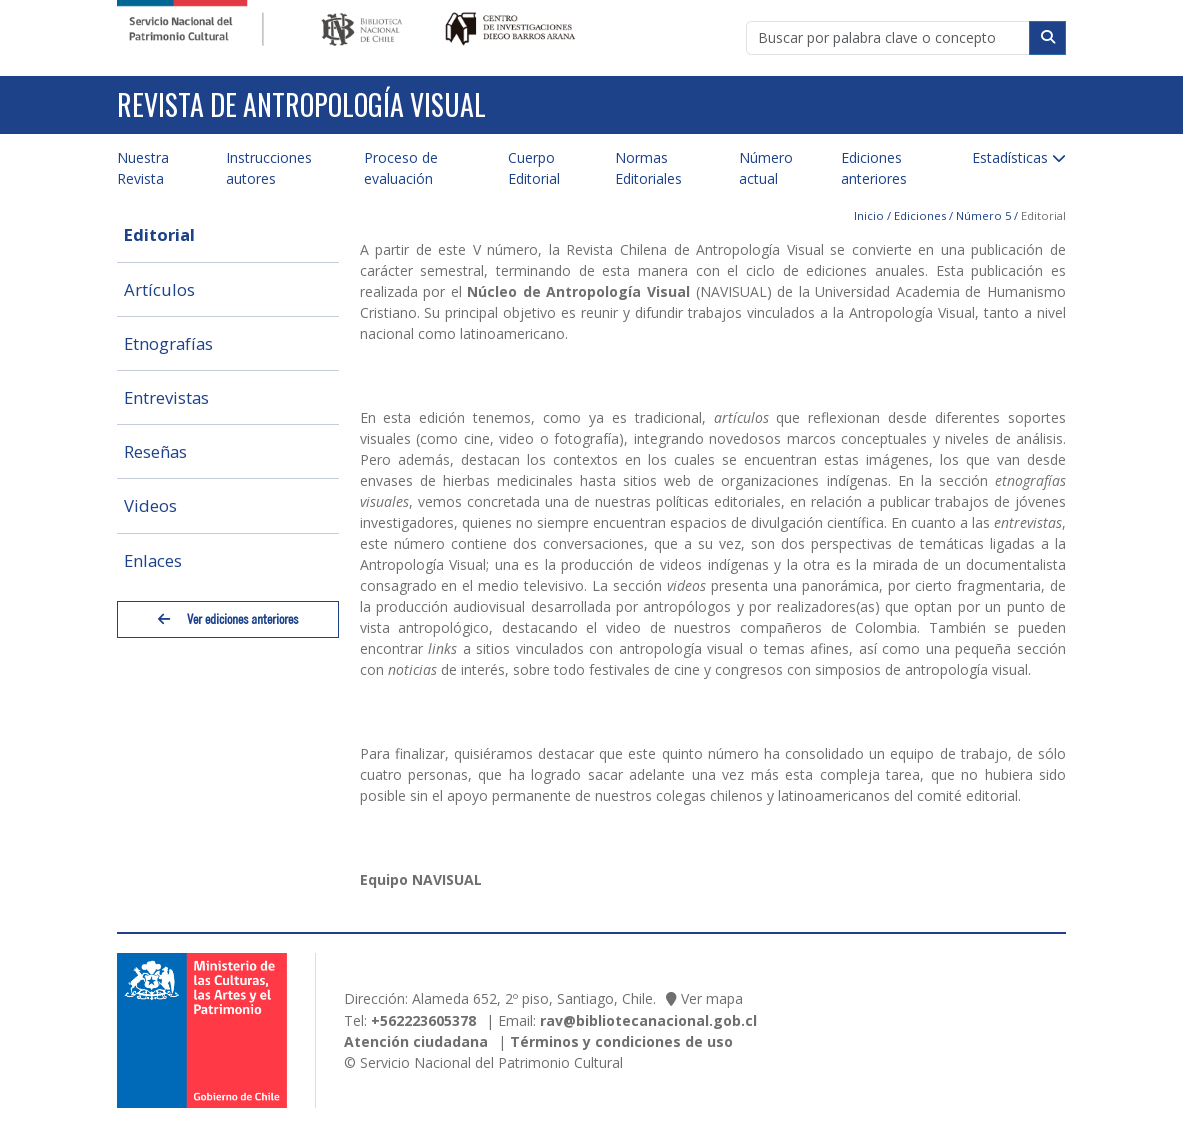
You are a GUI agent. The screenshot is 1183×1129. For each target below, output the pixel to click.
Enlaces (153, 560)
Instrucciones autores (269, 168)
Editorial (159, 234)
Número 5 (983, 215)
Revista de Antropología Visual (301, 104)
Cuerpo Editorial (534, 168)
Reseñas (155, 451)
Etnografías (168, 343)
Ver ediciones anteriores (228, 619)
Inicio (869, 215)
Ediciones (920, 215)
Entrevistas (166, 397)
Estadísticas (1010, 157)
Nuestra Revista (143, 168)
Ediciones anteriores (874, 168)
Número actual (766, 168)
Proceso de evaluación (401, 168)
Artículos (159, 289)
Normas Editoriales (648, 168)
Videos (150, 505)
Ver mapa (712, 998)
